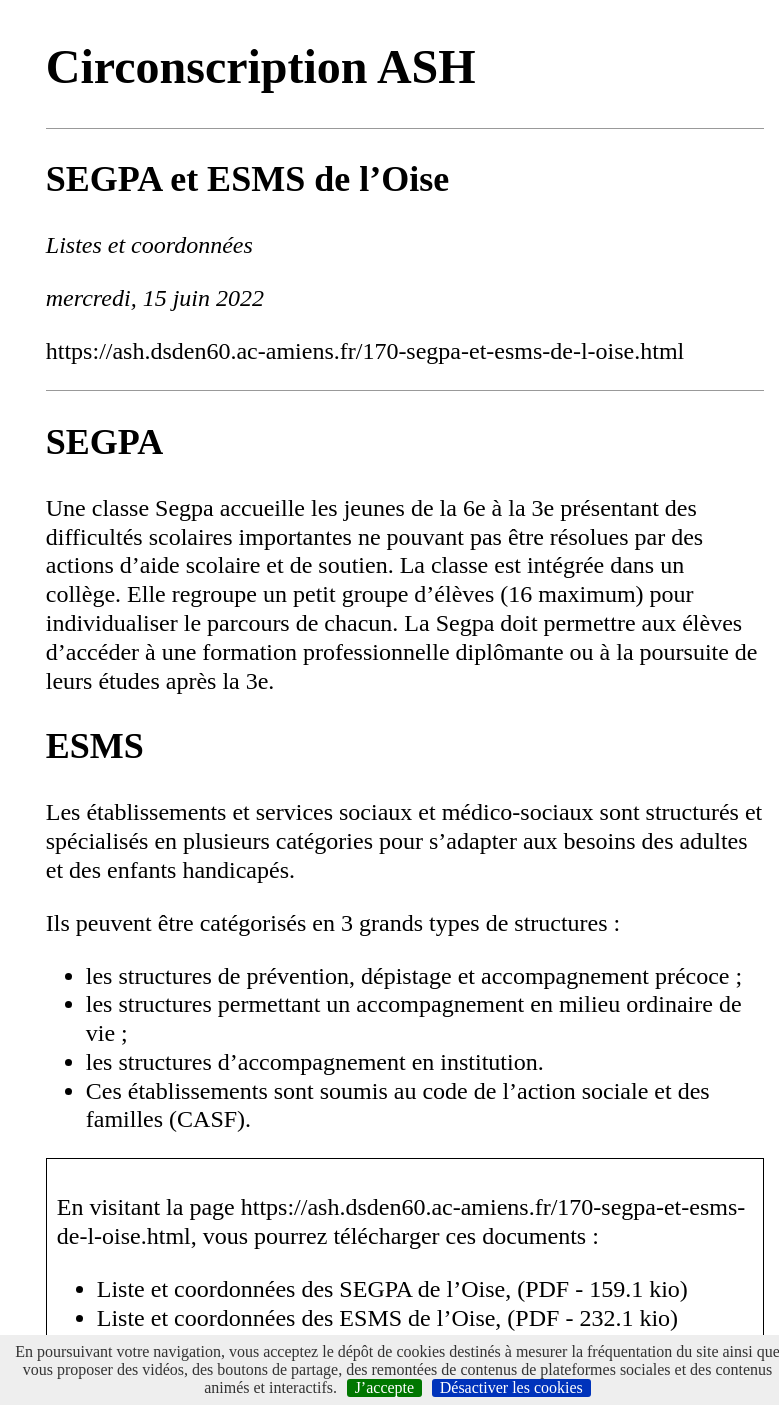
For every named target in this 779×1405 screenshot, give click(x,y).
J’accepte (385, 1387)
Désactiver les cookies (511, 1387)
